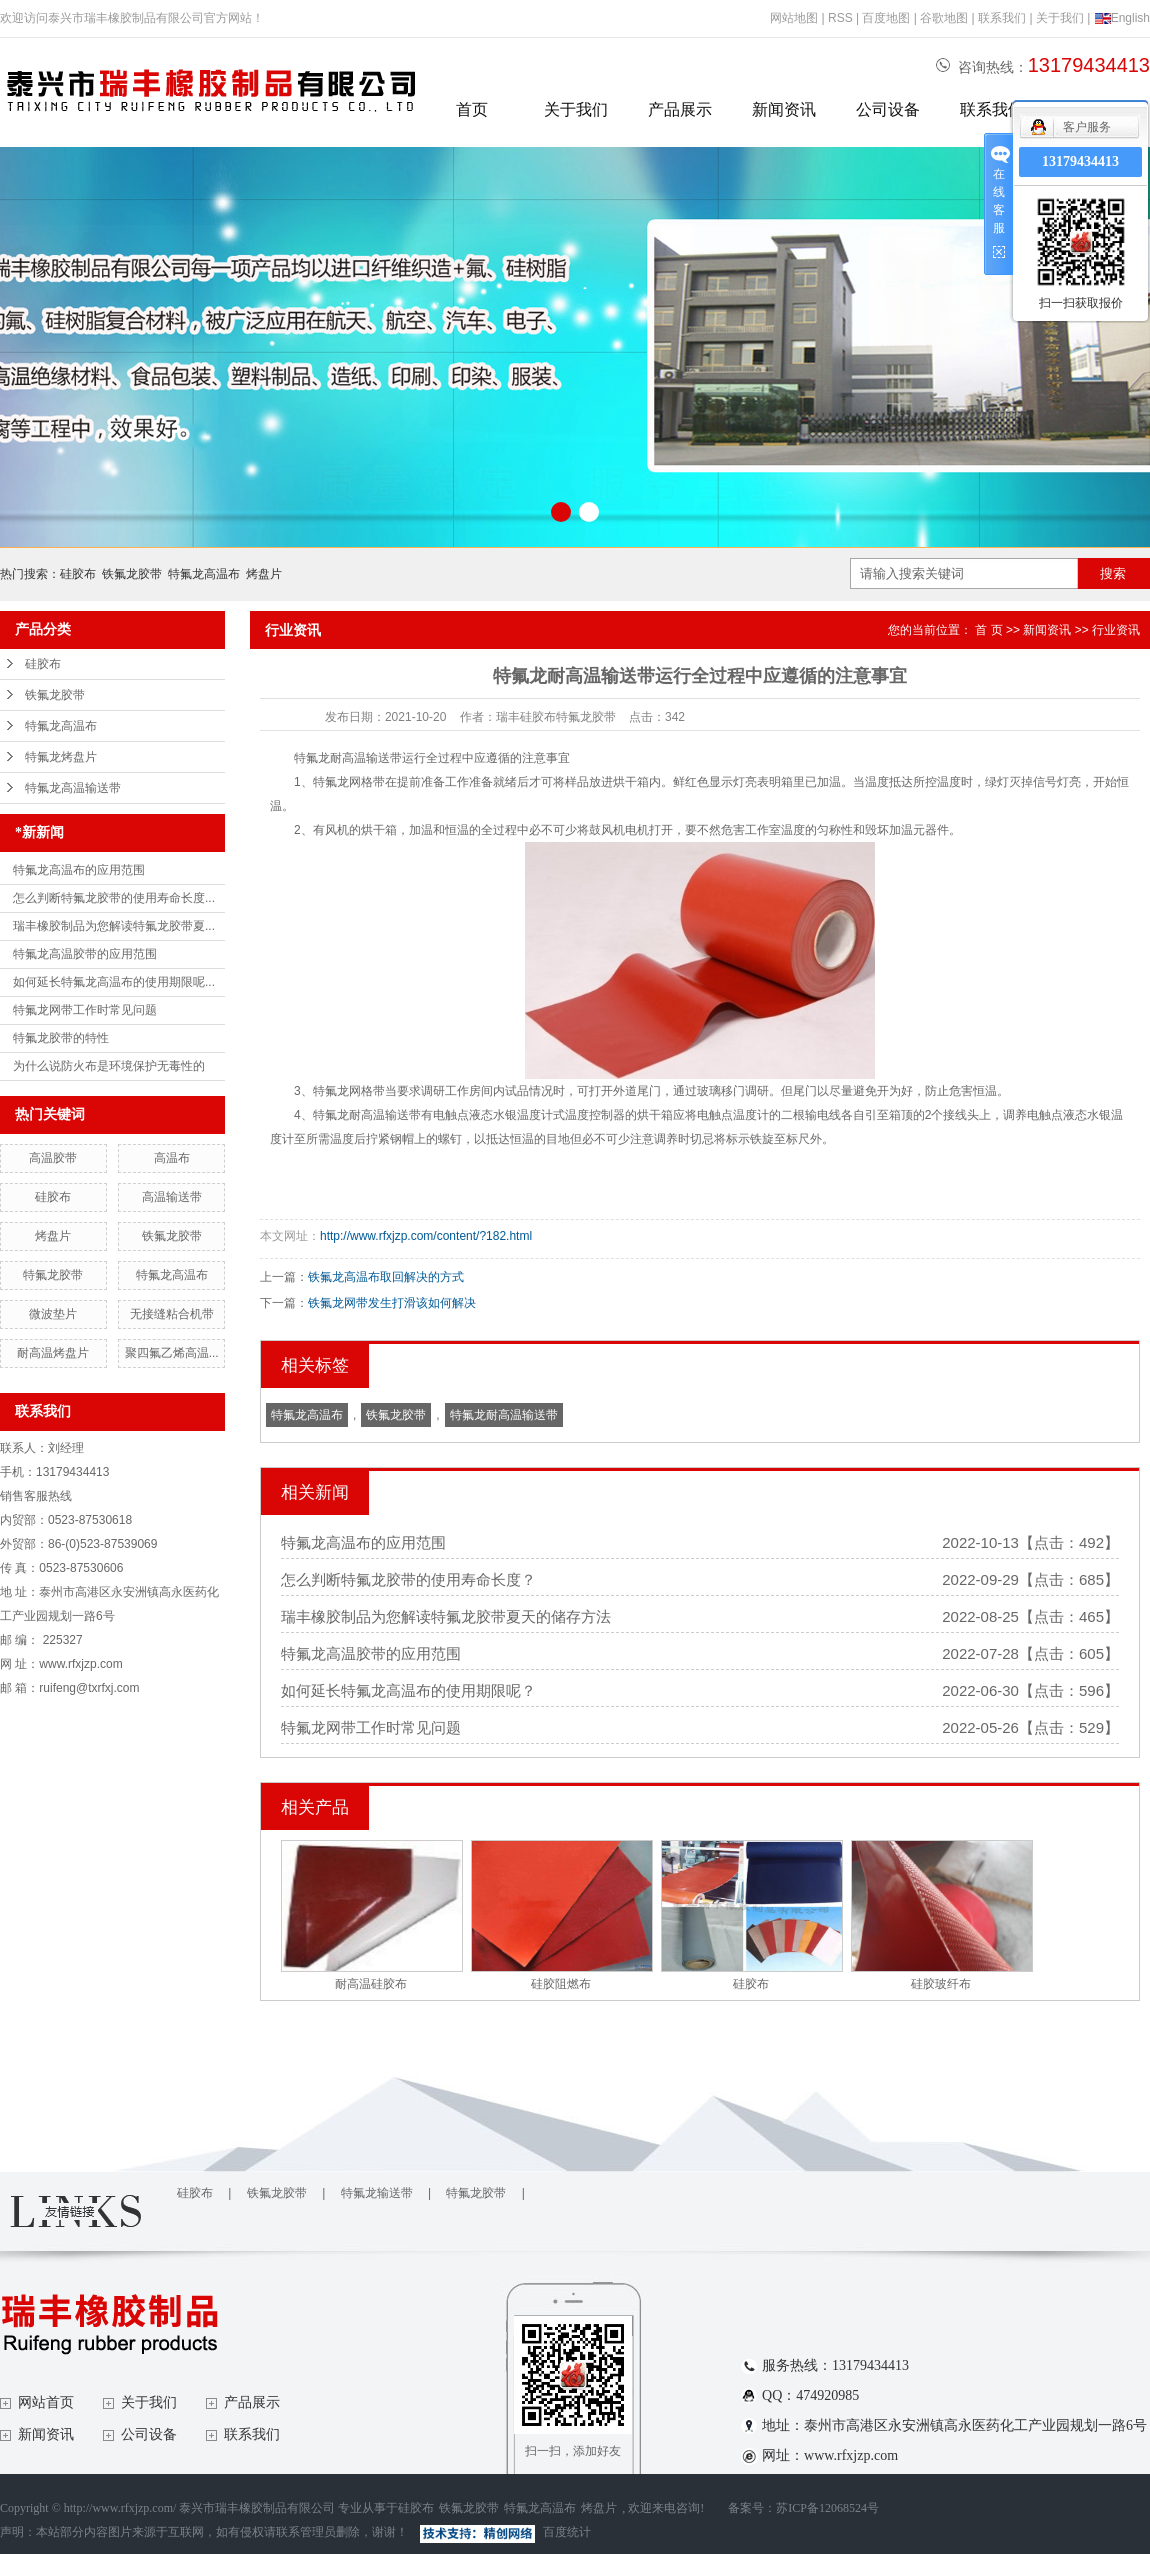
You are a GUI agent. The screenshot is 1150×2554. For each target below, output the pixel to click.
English (1122, 18)
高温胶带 (53, 1158)
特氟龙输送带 (377, 2193)
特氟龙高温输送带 (73, 788)
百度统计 (567, 2532)
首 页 (988, 630)
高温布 (172, 1158)
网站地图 (794, 18)
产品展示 (680, 109)
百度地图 (886, 18)
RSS (840, 18)
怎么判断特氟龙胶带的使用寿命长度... (114, 898)
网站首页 (46, 2402)
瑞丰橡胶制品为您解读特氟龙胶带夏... (114, 926)
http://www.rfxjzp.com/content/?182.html (426, 1236)
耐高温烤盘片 (53, 1353)
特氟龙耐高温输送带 (504, 1415)
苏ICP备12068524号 (827, 2508)
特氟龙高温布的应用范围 (79, 870)
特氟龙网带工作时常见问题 (85, 1010)
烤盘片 (264, 574)
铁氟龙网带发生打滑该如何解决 (392, 1303)
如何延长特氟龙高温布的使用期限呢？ (408, 1690)
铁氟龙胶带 (132, 574)
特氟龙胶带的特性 (61, 1038)
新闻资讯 (784, 109)
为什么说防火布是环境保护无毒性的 (109, 1066)
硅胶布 (78, 574)
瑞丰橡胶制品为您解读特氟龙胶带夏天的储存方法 (446, 1616)
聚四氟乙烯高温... (172, 1353)
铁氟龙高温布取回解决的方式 (386, 1277)
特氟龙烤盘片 (61, 757)
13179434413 (1080, 161)
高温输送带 (172, 1197)
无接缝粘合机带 (172, 1314)
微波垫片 (53, 1314)
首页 (472, 109)
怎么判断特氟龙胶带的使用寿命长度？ (408, 1579)
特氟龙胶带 (53, 1275)
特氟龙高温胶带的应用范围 (85, 954)
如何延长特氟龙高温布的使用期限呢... (114, 982)
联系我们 (1002, 18)
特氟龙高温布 (204, 574)
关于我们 (1060, 18)
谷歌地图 (944, 18)
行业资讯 (1116, 630)
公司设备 (888, 109)
